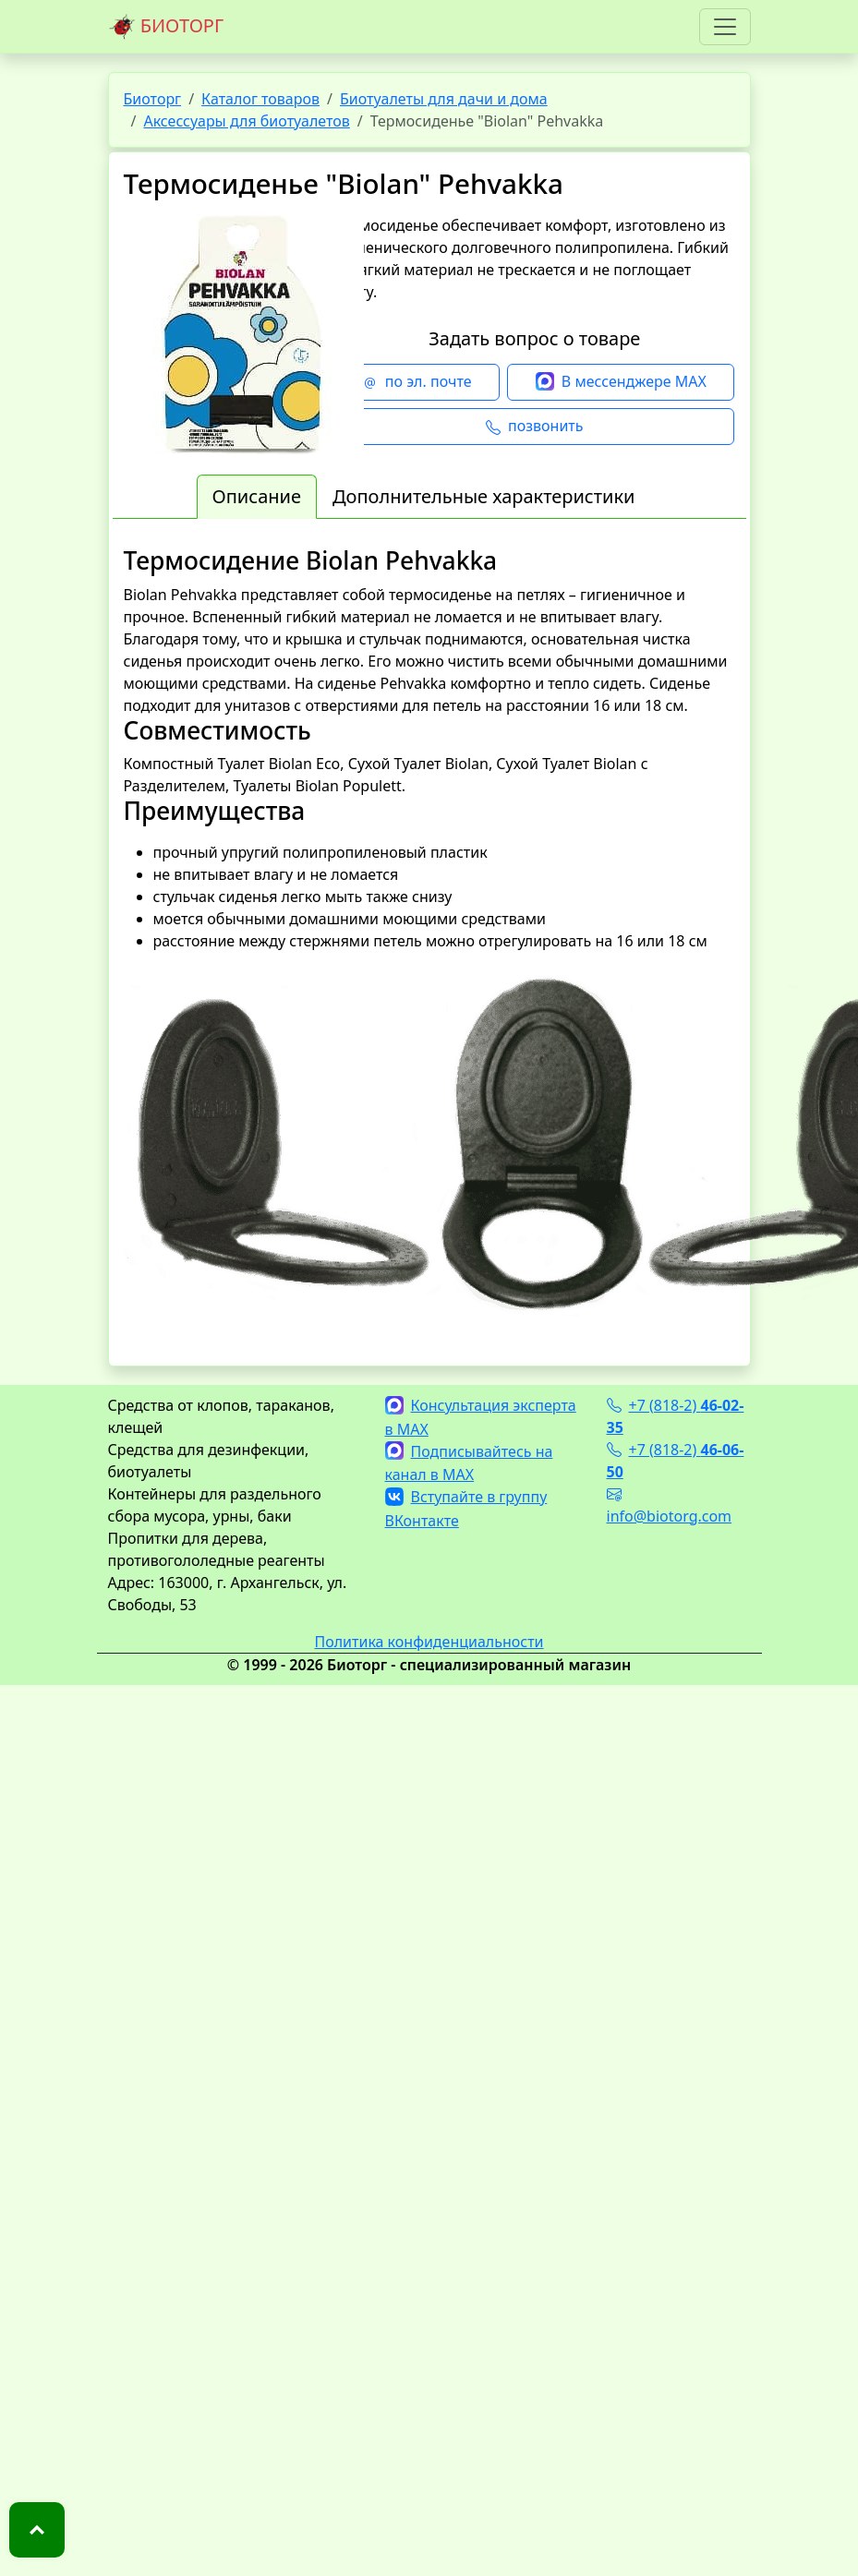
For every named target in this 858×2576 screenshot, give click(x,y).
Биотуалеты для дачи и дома (444, 99)
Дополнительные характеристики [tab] (483, 496)
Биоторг (153, 99)
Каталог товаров (260, 99)
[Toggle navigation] (725, 26)
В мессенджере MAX (621, 382)
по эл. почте (417, 382)
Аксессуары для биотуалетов (246, 121)
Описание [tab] (256, 496)
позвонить (534, 426)
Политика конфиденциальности (428, 1641)
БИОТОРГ (166, 27)
